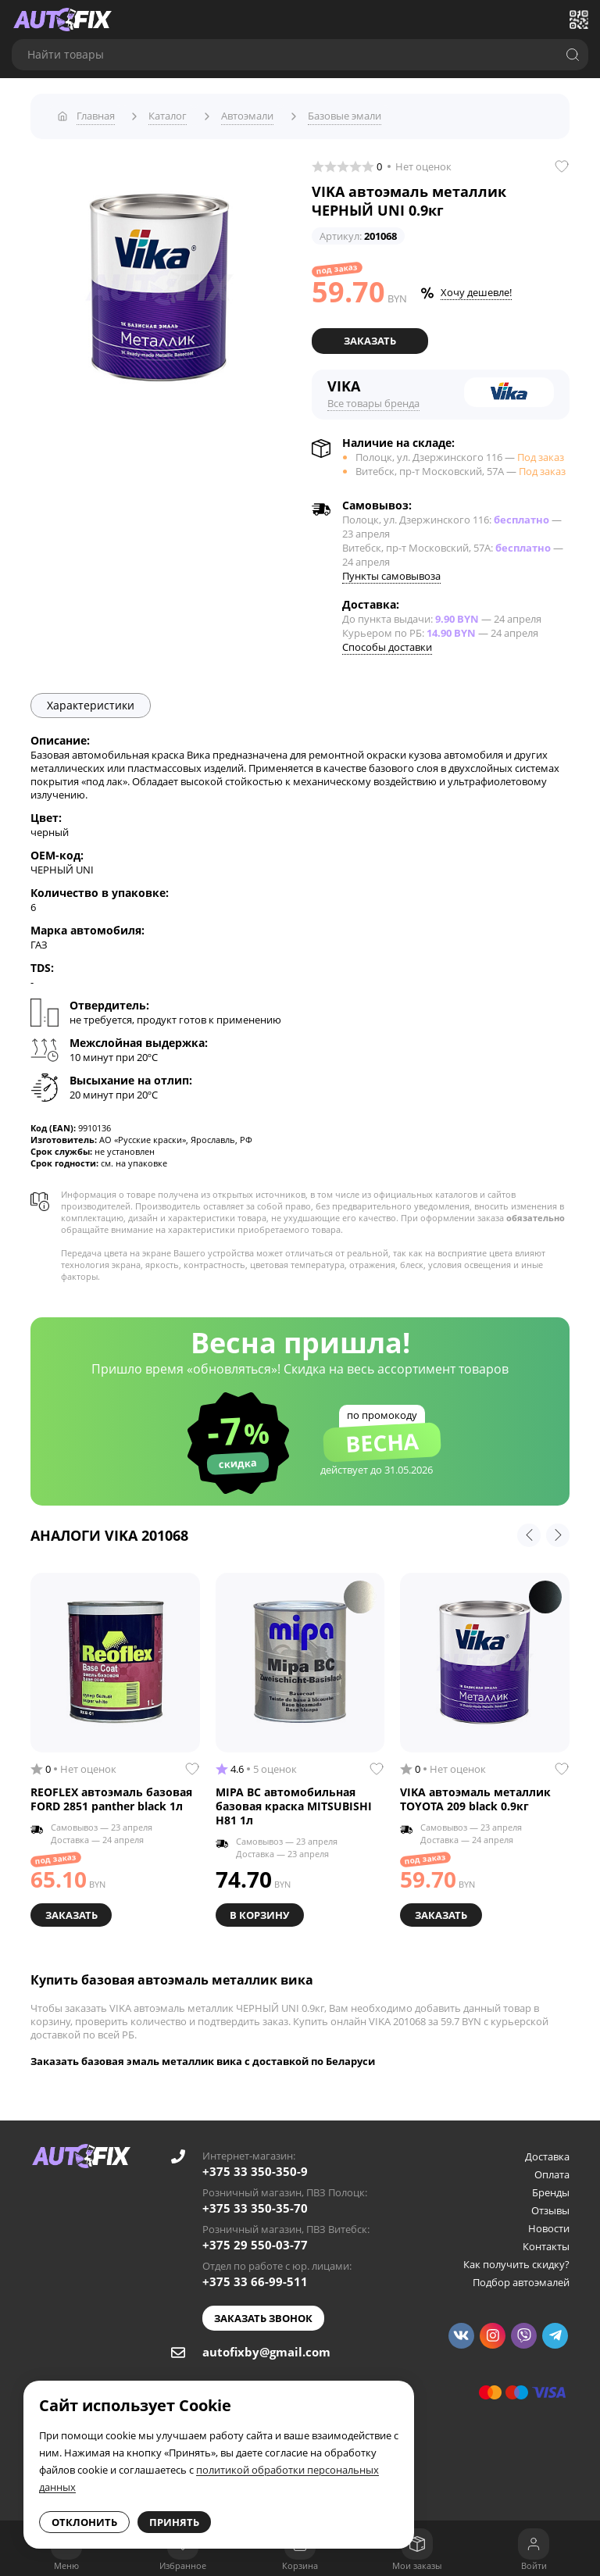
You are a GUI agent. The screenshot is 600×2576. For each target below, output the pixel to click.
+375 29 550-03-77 (255, 2239)
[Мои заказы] (417, 2544)
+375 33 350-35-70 (255, 2202)
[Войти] (533, 2544)
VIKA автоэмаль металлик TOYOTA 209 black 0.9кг (475, 1795)
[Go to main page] (62, 19)
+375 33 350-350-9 (255, 2166)
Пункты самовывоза (391, 571)
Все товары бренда (373, 398)
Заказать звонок (263, 2313)
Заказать (370, 337)
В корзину (261, 1910)
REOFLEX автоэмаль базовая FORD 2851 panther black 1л (111, 1795)
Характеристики (90, 700)
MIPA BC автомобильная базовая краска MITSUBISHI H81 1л (294, 1802)
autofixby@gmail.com (266, 2346)
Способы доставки (387, 642)
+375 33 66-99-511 (255, 2276)
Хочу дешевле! (476, 288)
